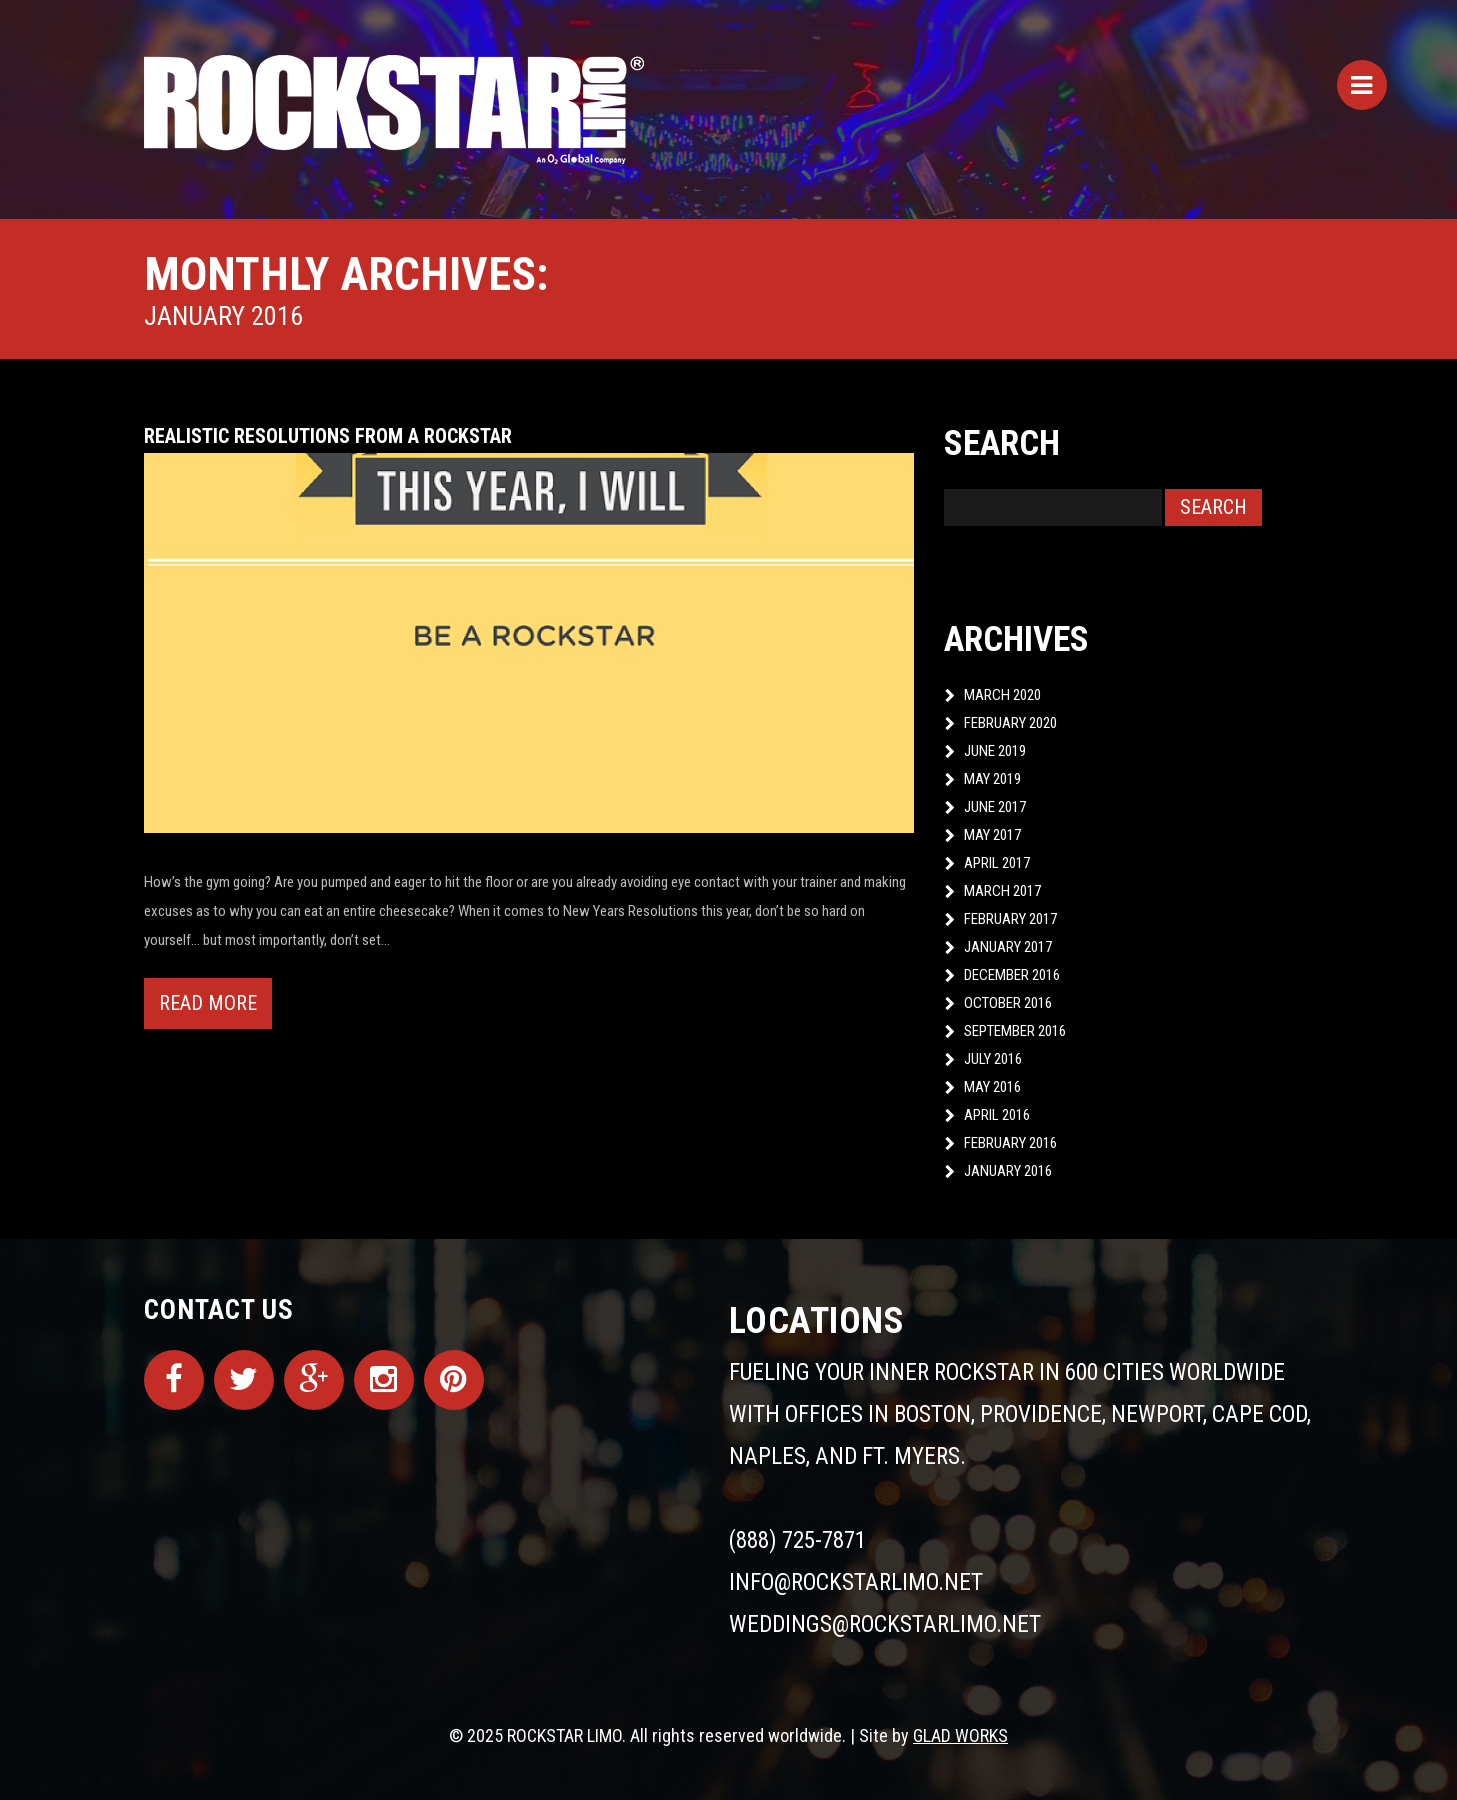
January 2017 (1008, 947)
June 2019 (995, 751)
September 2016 (1015, 1031)
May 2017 (992, 835)
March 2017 (1002, 891)
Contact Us (219, 1310)
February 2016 (1010, 1143)
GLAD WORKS (960, 1735)
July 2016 (993, 1059)
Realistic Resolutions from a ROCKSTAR (328, 436)
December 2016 (1012, 975)
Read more (208, 1003)
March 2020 (1002, 695)
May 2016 (992, 1087)
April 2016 (997, 1115)
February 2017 (1010, 919)
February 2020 (1010, 723)
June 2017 (995, 807)
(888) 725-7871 (797, 1540)
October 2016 (1008, 1003)
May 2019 (992, 779)
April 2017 (997, 863)
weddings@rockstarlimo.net (885, 1624)
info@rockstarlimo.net (856, 1582)
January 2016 (1008, 1171)
